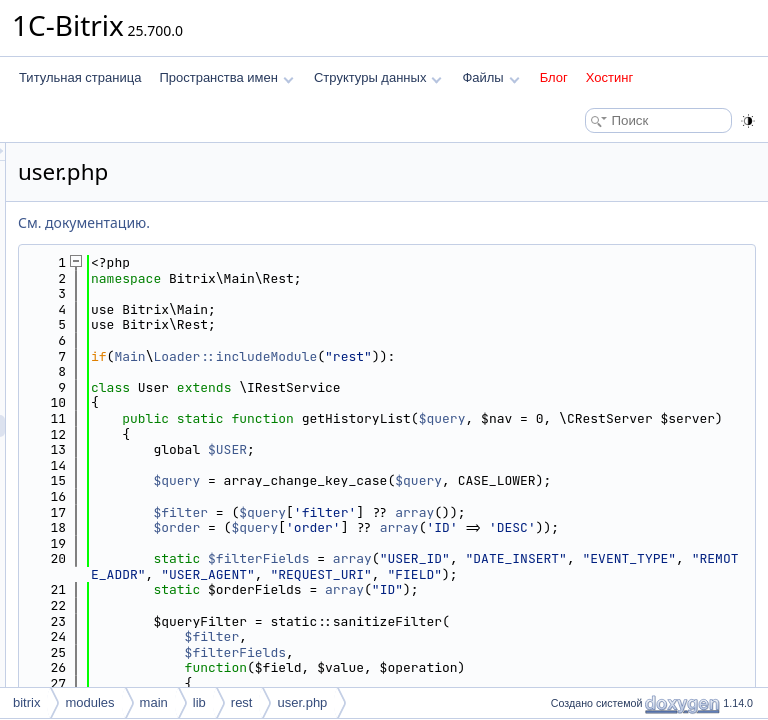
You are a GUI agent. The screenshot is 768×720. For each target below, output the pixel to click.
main (154, 702)
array (664, 543)
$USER (477, 465)
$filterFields (508, 605)
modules (89, 702)
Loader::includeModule (485, 356)
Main (379, 356)
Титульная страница (80, 77)
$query (692, 418)
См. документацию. (334, 222)
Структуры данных (378, 77)
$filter (430, 543)
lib (199, 702)
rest (242, 702)
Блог (554, 77)
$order (426, 558)
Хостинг (609, 77)
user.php (302, 702)
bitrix (26, 702)
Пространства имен (226, 77)
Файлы (490, 77)
